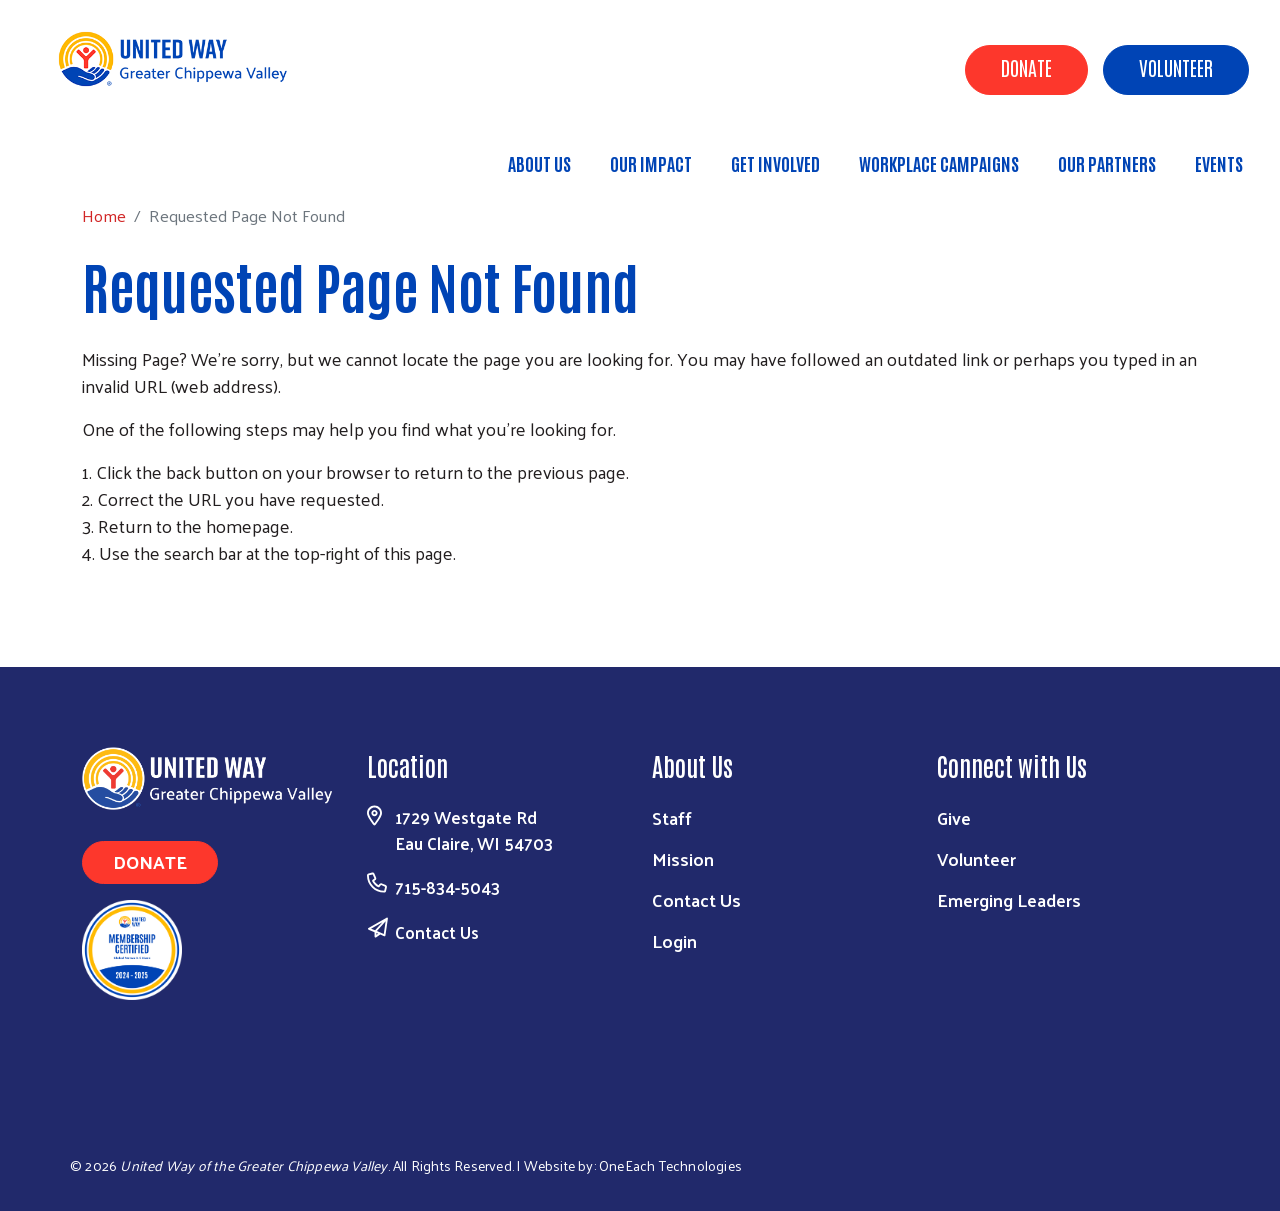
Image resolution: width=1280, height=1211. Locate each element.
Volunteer (1176, 67)
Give (954, 817)
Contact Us (437, 932)
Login (674, 940)
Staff (672, 817)
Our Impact (651, 163)
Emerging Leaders (1009, 899)
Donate (1026, 67)
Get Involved (775, 163)
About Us (539, 163)
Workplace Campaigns (939, 163)
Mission (683, 858)
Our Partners (1107, 163)
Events (1219, 163)
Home (117, 154)
